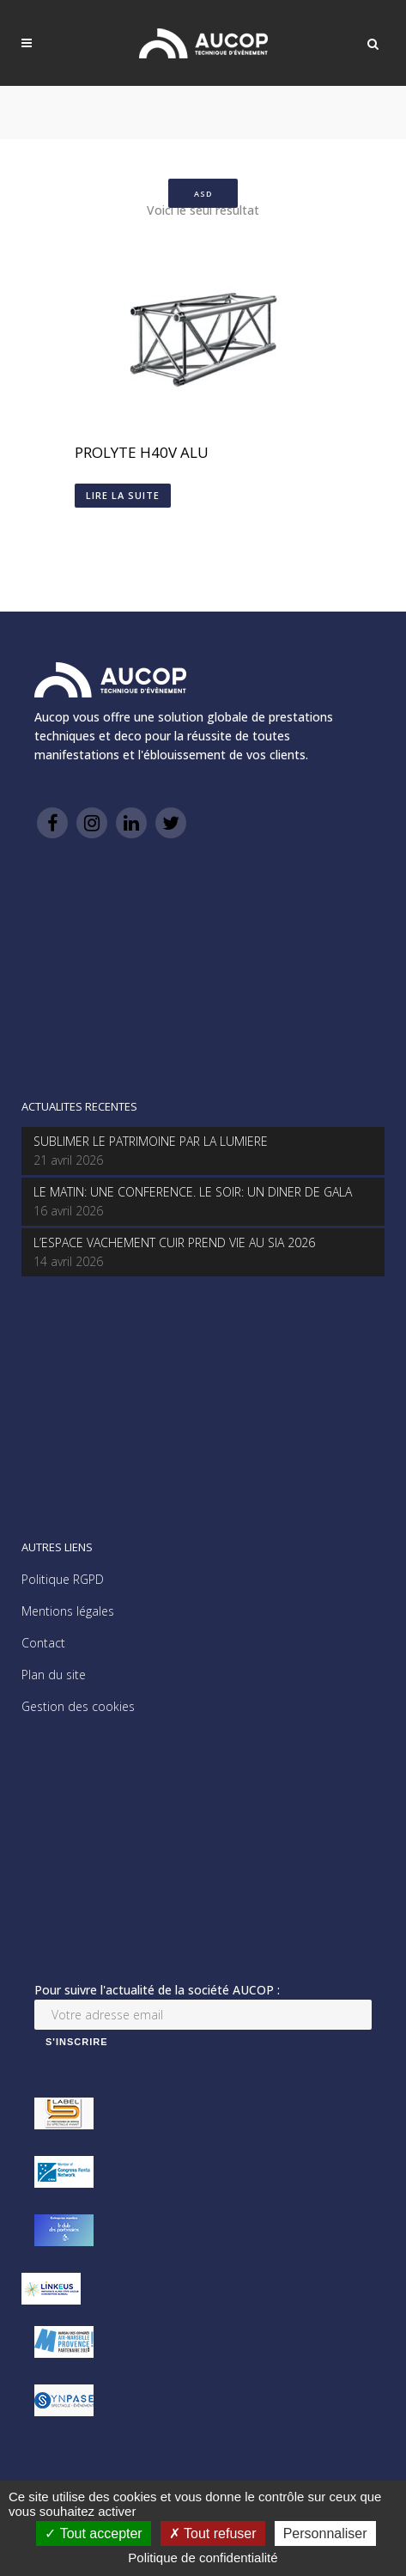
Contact (43, 1643)
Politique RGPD (62, 1579)
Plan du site (53, 1674)
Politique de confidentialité (202, 2557)
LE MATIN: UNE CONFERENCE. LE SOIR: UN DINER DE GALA (192, 1192)
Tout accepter (93, 2533)
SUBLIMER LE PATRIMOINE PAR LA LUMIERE (150, 1141)
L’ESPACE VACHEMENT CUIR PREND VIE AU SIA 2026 (174, 1242)
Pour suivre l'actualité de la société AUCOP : (157, 1990)
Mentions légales (67, 1611)
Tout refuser (213, 2533)
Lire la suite (123, 495)
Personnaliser (325, 2533)
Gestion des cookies (78, 1706)
